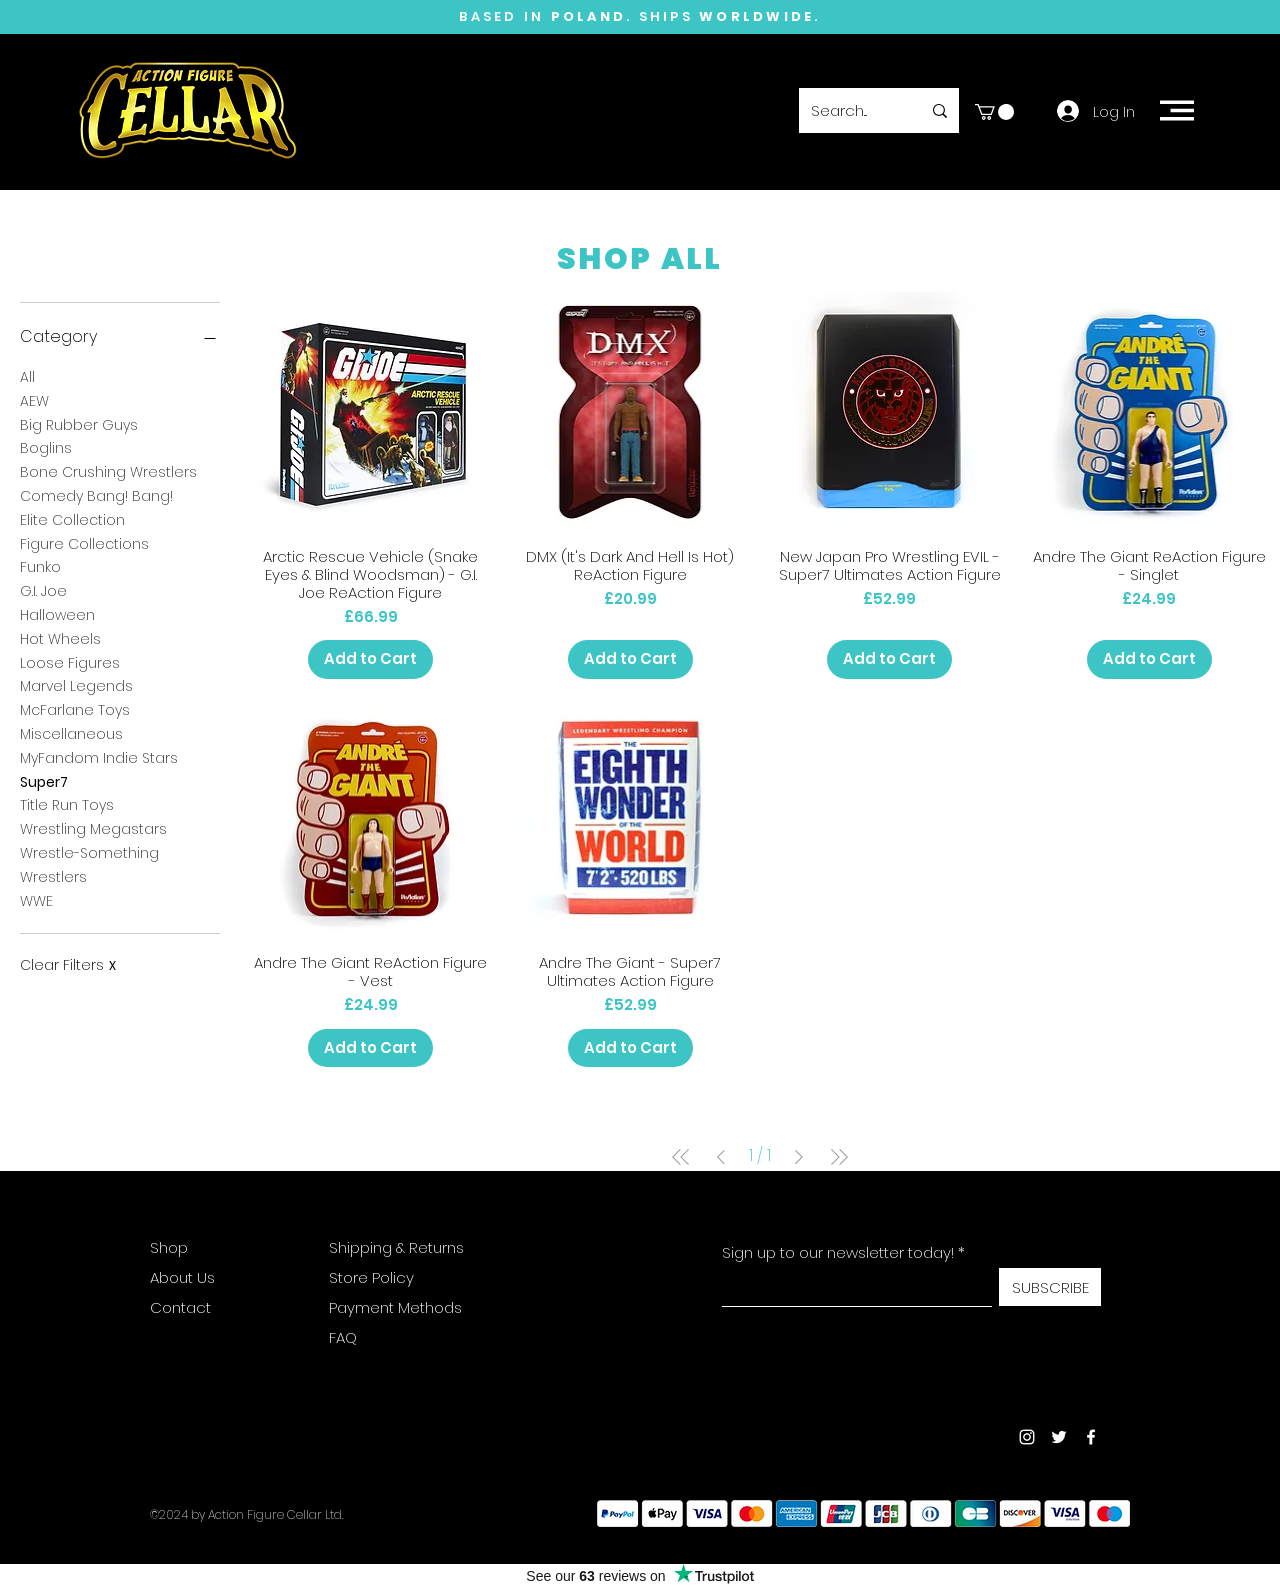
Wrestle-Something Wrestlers (89, 864)
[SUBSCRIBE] (1050, 1287)
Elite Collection (72, 519)
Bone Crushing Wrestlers (108, 471)
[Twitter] (1059, 1437)
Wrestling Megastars (93, 828)
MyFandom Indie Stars (99, 757)
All (27, 376)
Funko (40, 566)
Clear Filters (68, 965)
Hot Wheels (60, 638)
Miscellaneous (71, 733)
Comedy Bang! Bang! (96, 495)
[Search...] (851, 110)
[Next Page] (799, 1157)
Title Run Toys (67, 804)
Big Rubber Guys (79, 424)
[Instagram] (1027, 1437)
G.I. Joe (43, 590)
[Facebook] (1091, 1437)
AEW (34, 400)
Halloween (57, 614)
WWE (36, 900)
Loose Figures (70, 662)
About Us (182, 1277)
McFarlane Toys (75, 709)
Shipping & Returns (396, 1247)
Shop (169, 1247)
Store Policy (371, 1277)
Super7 (44, 781)
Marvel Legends (76, 685)
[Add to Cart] (370, 659)
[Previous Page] (721, 1157)
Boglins (46, 447)
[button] (994, 112)
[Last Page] (839, 1157)
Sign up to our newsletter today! (838, 1252)
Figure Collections (84, 543)
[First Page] (681, 1157)
